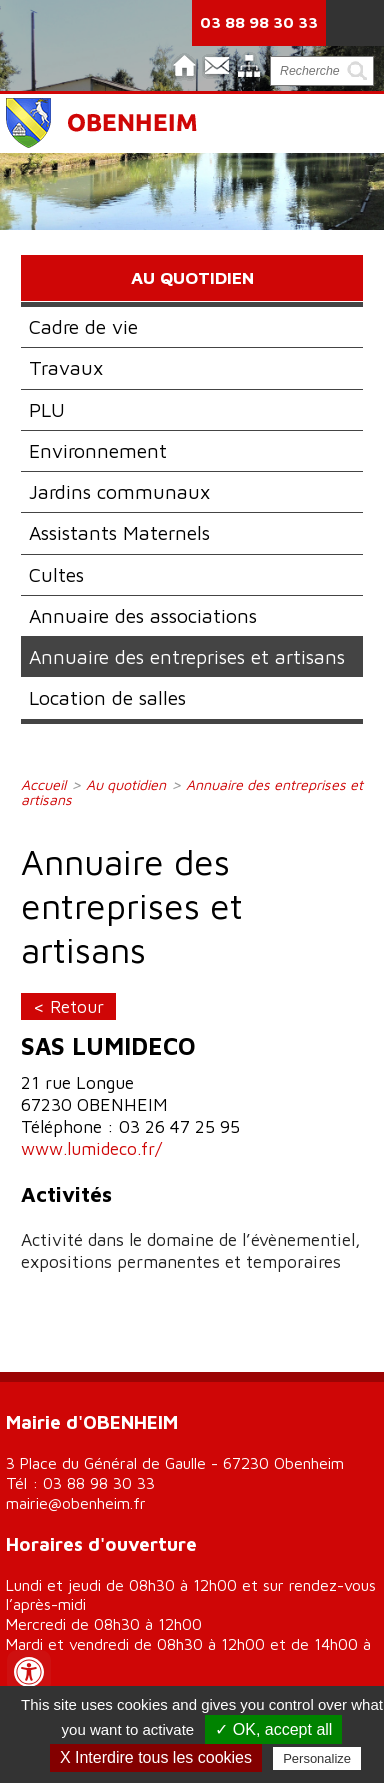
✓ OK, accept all (273, 1729)
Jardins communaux (119, 491)
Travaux (66, 367)
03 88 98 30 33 (259, 22)
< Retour (68, 1006)
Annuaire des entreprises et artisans (187, 656)
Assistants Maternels (119, 532)
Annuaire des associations (143, 615)
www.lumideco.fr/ (91, 1148)
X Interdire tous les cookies (156, 1757)
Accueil (43, 784)
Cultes (56, 574)
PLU (47, 409)
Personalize (317, 1758)
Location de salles (107, 697)
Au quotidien (126, 784)
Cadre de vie (83, 326)
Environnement (98, 450)
